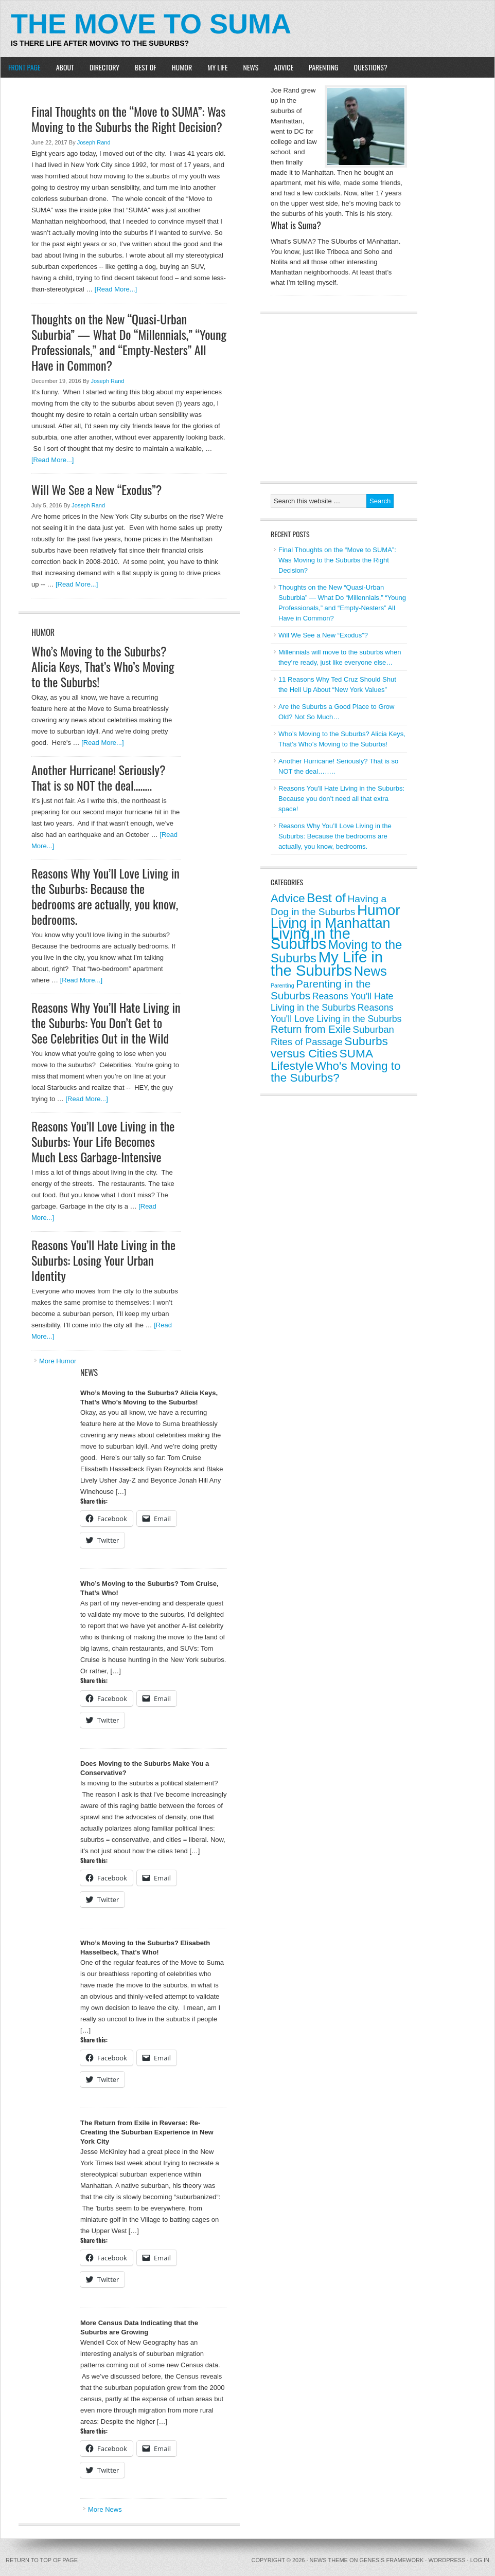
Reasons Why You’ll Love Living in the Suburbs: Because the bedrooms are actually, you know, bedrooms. (105, 896)
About (65, 67)
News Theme (329, 2560)
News (251, 67)
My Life (217, 67)
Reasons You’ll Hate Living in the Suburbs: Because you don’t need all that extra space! (341, 798)
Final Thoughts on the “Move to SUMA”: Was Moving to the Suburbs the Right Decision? (128, 119)
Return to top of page (42, 2560)
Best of (145, 67)
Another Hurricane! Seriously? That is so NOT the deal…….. (98, 777)
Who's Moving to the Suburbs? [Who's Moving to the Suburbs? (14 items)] (335, 1071)
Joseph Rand (94, 142)
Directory (104, 67)
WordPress (446, 2560)
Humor (182, 67)
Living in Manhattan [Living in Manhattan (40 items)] (331, 923)
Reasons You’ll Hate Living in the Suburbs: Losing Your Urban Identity (103, 1260)
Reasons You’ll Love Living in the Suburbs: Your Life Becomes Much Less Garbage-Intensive (102, 1141)
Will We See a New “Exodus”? (96, 489)
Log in (479, 2560)
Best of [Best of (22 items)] (326, 898)
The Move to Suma (151, 23)
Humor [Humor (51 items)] (378, 910)
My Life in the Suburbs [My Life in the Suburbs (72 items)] (327, 963)
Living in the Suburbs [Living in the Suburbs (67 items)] (310, 938)
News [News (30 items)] (370, 971)
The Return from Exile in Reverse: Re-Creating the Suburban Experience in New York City (147, 2132)
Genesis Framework (392, 2560)
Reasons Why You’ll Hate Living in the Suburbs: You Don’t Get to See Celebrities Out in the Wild (105, 1022)
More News (105, 2509)
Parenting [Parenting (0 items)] (282, 985)
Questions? (370, 67)
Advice (283, 67)
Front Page (24, 67)
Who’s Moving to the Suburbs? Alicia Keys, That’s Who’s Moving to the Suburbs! (102, 666)
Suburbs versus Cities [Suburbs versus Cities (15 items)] (329, 1047)
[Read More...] (116, 289)
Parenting (323, 67)
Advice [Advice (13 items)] (288, 898)
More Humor (57, 1361)
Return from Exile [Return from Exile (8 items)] (311, 1029)
